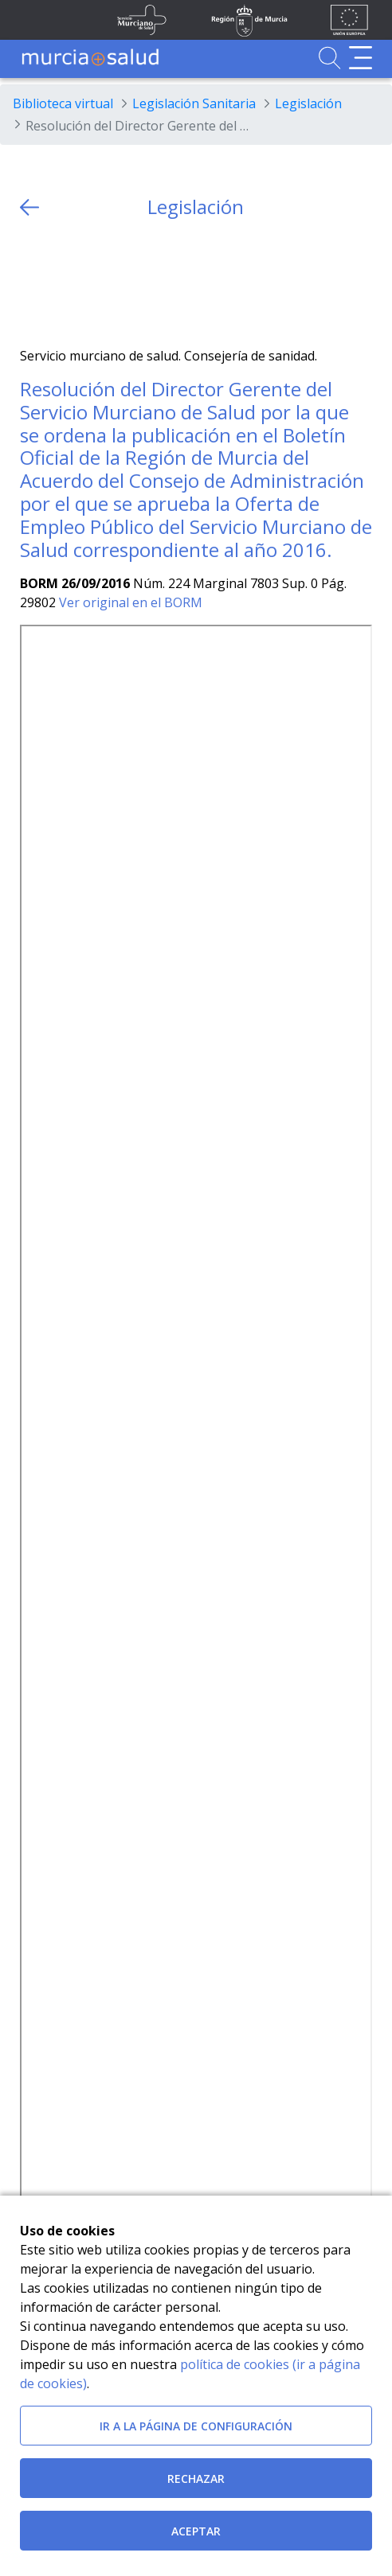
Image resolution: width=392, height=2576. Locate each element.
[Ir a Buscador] (329, 57)
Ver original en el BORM (130, 602)
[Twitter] (32, 283)
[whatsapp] (93, 283)
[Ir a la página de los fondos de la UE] (349, 20)
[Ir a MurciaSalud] (90, 58)
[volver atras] (29, 207)
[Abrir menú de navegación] (360, 57)
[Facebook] (62, 283)
